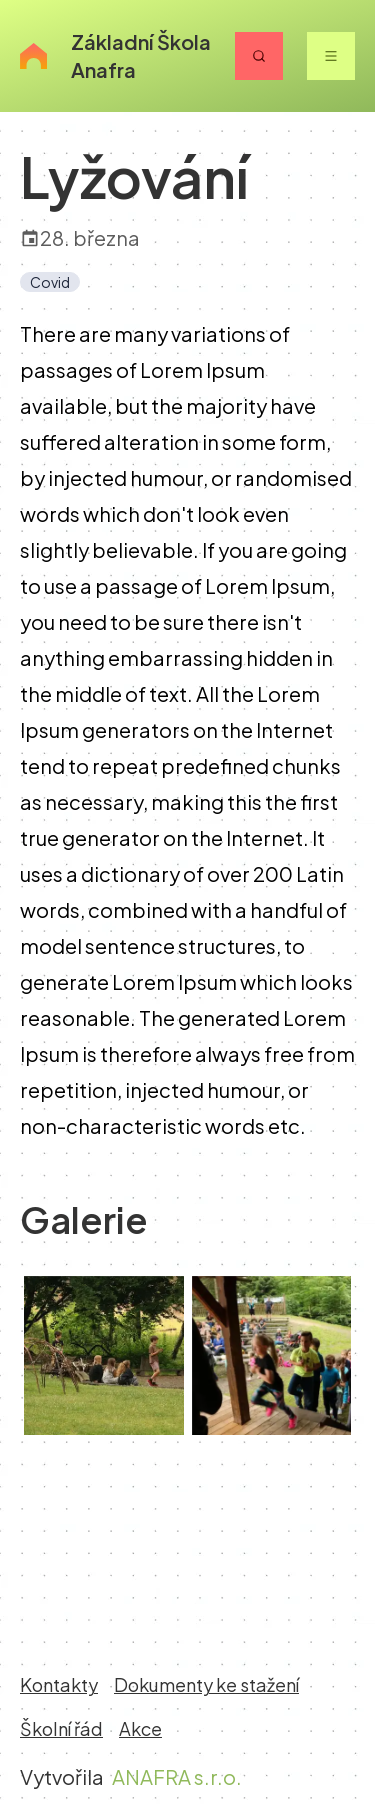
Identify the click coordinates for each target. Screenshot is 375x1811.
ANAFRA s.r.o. (177, 1776)
